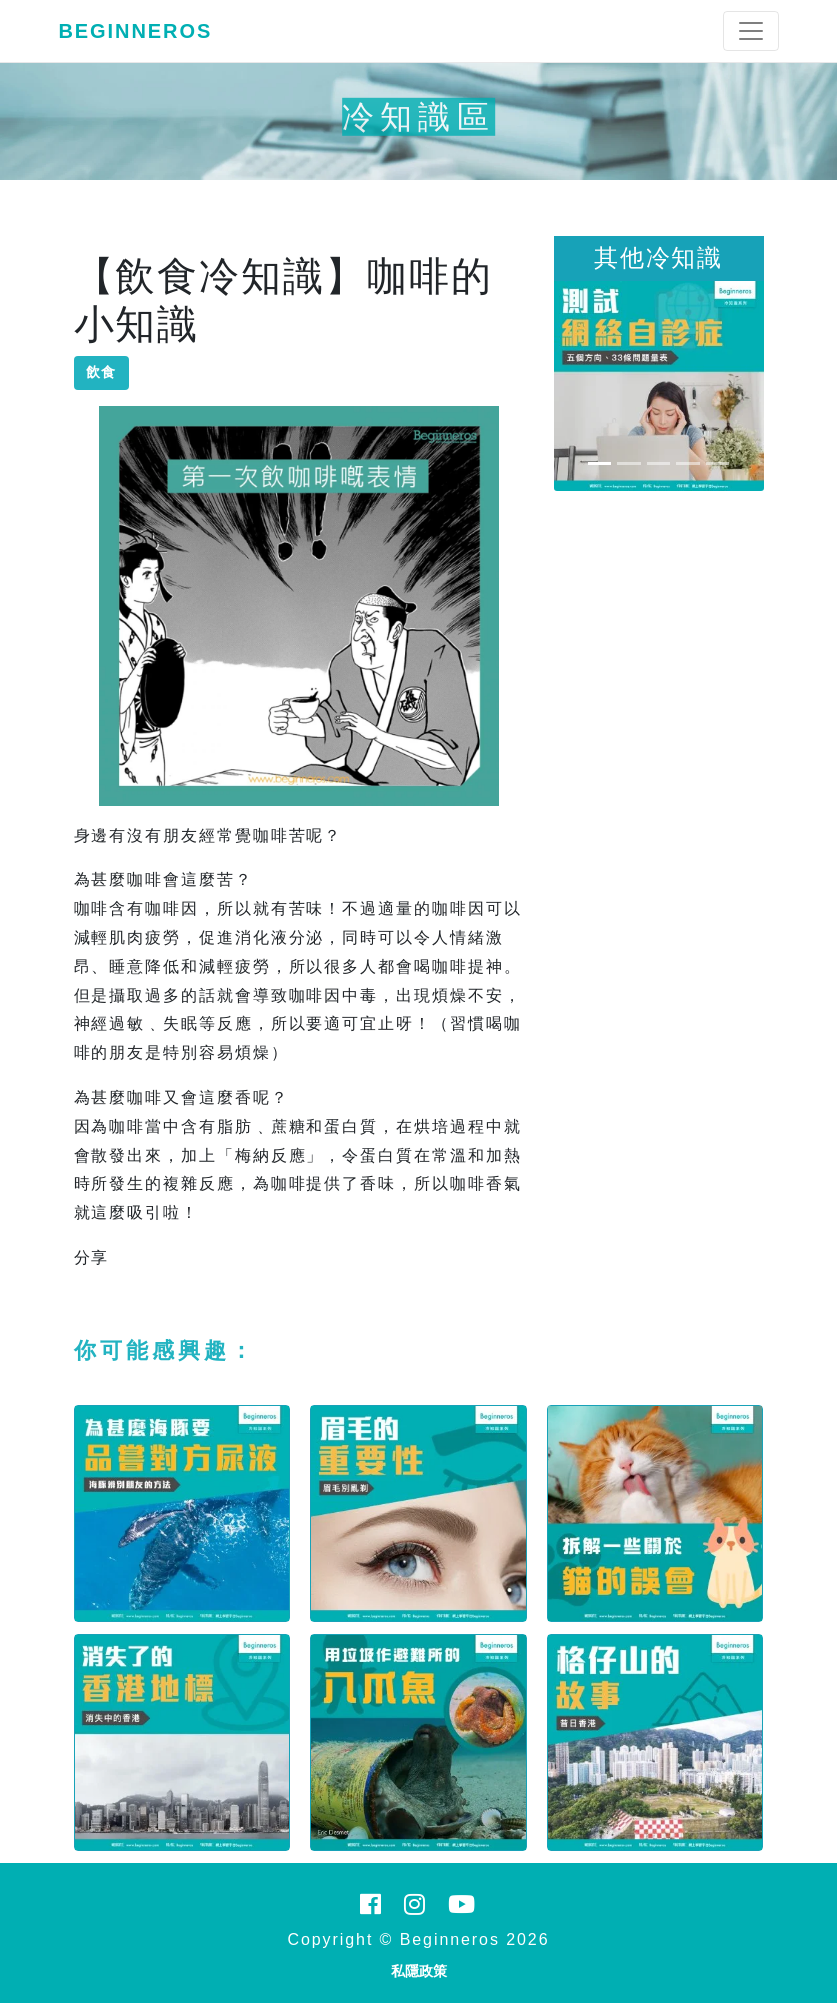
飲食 (102, 372)
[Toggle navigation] (751, 31)
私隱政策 (419, 1971)
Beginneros (136, 31)
